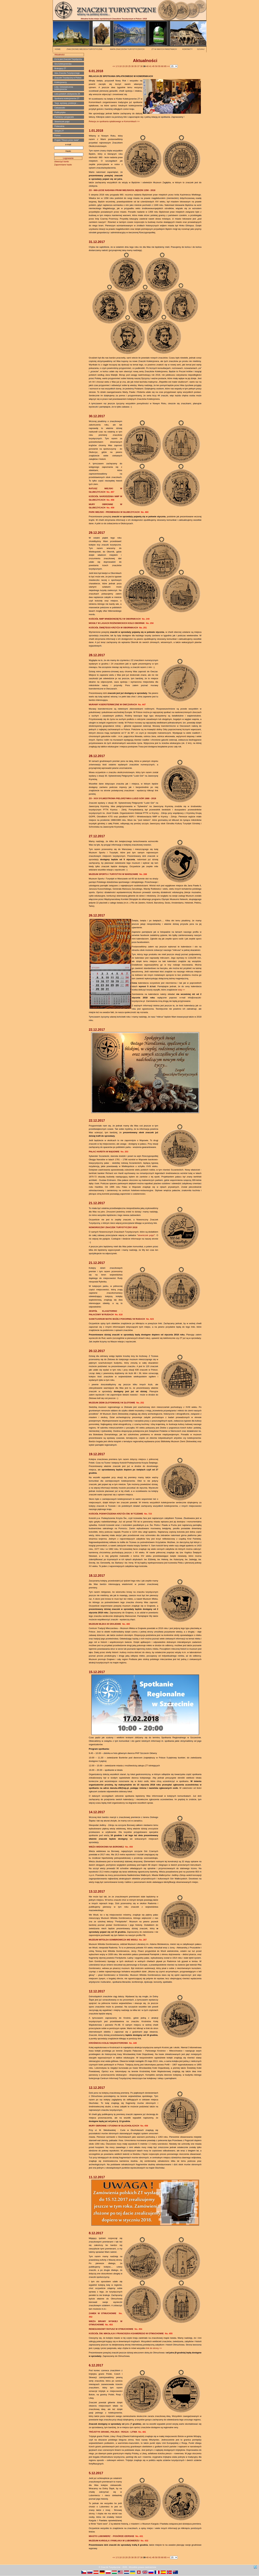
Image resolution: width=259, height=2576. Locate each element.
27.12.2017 (97, 836)
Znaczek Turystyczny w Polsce (68, 78)
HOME (58, 49)
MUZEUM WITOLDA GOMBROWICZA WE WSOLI (118, 1939)
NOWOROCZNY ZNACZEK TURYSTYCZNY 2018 (113, 1227)
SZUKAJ (200, 49)
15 (123, 66)
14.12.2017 (97, 1812)
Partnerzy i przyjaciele (64, 117)
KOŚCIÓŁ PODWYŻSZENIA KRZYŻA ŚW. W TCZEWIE (120, 1513)
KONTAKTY (187, 49)
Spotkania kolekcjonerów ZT (67, 98)
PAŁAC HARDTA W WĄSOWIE (108, 1151)
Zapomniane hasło (63, 164)
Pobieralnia (59, 126)
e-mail (68, 144)
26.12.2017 (97, 915)
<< (114, 66)
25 (129, 66)
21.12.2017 (97, 1203)
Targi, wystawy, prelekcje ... (66, 103)
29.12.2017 (97, 532)
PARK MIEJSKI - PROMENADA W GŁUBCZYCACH (118, 512)
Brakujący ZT (60, 68)
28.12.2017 (97, 655)
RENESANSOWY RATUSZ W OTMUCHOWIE (115, 2329)
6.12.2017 (96, 2365)
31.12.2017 (97, 242)
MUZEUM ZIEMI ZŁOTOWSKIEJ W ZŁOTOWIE (116, 1402)
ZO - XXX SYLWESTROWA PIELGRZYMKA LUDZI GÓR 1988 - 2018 (122, 798)
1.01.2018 (96, 130)
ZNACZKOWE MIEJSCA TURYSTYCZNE (84, 49)
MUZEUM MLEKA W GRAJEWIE (109, 1624)
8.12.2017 (96, 2233)
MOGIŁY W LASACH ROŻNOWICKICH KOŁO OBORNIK (121, 623)
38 (141, 66)
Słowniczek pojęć (62, 121)
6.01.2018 (96, 71)
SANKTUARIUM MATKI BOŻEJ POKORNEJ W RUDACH (121, 1319)
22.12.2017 (97, 1029)
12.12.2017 (97, 1991)
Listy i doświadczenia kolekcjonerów (64, 88)
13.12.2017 (97, 1891)
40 (147, 66)
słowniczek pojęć (146, 1235)
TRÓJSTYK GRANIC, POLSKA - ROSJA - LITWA (117, 2432)
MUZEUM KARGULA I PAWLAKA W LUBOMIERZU (118, 2540)
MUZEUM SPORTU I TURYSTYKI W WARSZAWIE (118, 874)
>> (168, 66)
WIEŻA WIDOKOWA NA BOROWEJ (111, 1847)
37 (138, 66)
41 (150, 66)
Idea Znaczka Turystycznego (67, 73)
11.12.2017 (97, 2177)
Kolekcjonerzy (61, 82)
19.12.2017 (97, 1454)
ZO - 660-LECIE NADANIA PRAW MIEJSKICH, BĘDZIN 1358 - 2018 (122, 190)
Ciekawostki (60, 108)
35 (135, 66)
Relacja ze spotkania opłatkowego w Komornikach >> (114, 121)
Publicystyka (60, 112)
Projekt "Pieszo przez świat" (67, 140)
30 (132, 66)
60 (162, 66)
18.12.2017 (97, 1575)
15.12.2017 (97, 1672)
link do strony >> (154, 2348)
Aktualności (60, 54)
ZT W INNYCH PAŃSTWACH (164, 49)
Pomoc (58, 135)
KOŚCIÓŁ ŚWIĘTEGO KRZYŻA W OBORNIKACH (118, 627)
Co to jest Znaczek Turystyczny (68, 59)
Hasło (68, 151)
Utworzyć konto (61, 161)
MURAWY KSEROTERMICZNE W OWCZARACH (117, 704)
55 (159, 66)
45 (153, 66)
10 (120, 66)
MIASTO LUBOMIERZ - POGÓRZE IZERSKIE (116, 2536)
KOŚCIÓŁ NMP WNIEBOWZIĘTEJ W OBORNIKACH (119, 619)
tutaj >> (181, 989)
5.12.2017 (96, 2473)
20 (126, 66)
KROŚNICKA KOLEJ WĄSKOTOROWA (113, 2043)
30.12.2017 (97, 416)
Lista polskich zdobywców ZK (67, 94)
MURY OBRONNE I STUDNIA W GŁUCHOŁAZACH (118, 2125)
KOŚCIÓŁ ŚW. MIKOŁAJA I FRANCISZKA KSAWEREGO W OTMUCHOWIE (131, 2333)
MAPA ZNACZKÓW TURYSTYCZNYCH (127, 49)
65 (165, 66)
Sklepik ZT (59, 131)
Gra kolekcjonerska (63, 64)
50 (156, 66)
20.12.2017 (97, 1351)
